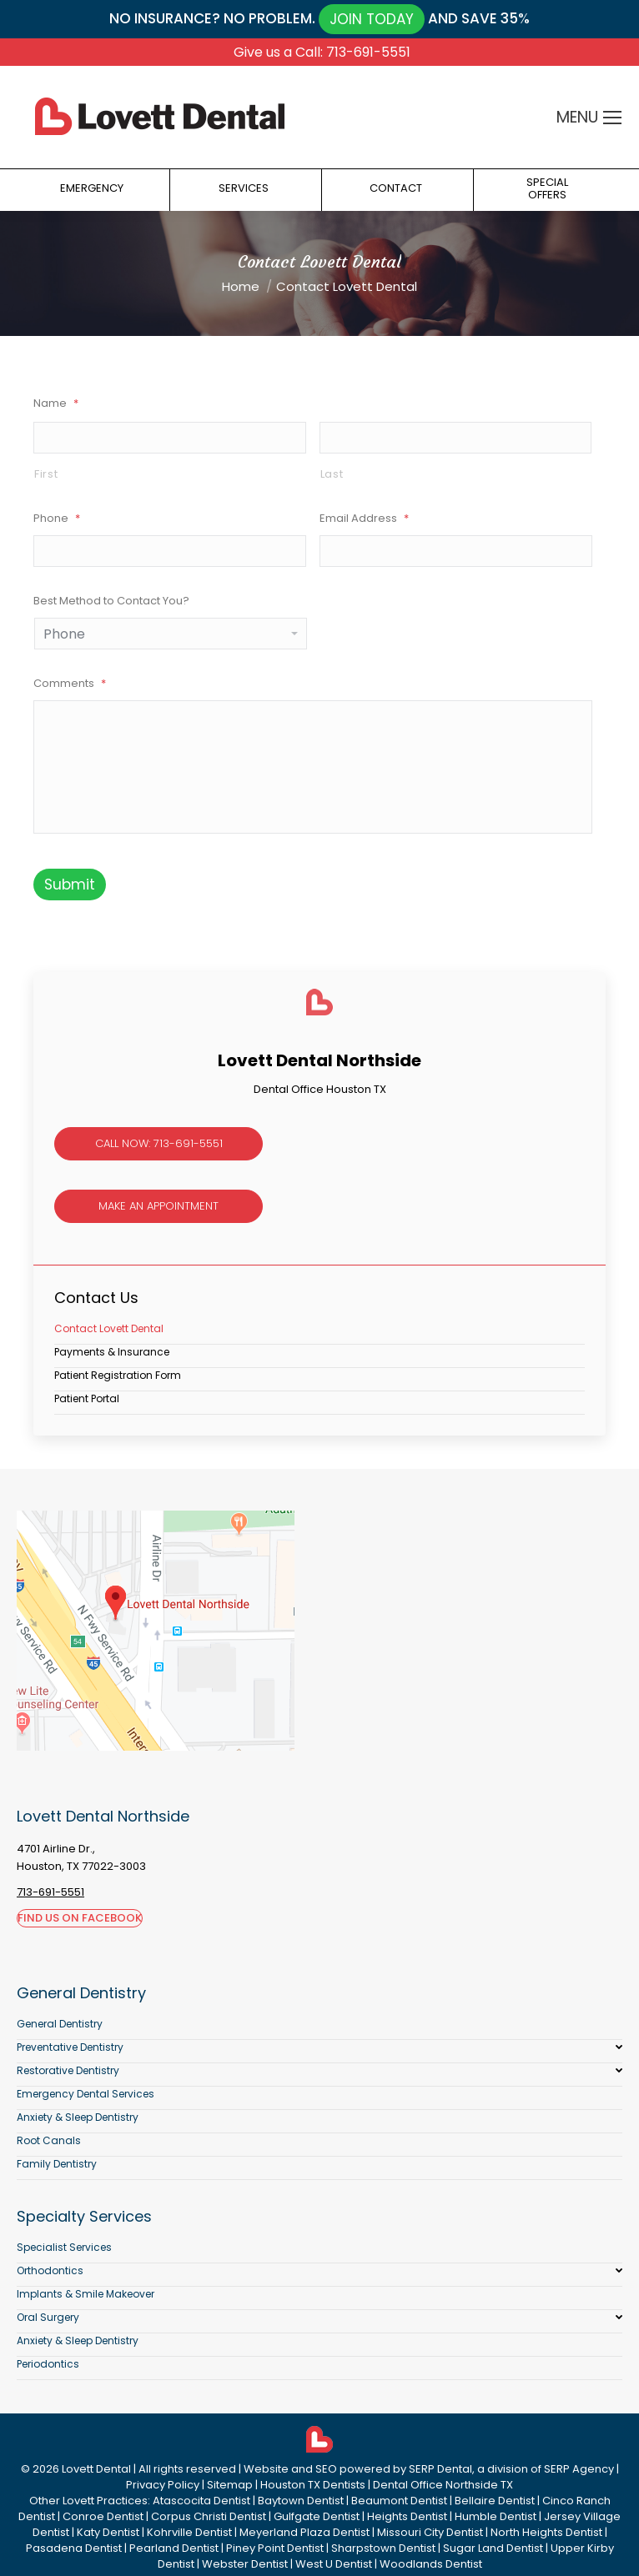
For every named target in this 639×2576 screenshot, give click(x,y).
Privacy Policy (162, 2485)
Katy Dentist (108, 2532)
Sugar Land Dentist (493, 2548)
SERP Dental (440, 2469)
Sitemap (230, 2485)
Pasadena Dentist (74, 2548)
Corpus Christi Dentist (208, 2516)
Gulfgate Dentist (317, 2516)
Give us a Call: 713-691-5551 (322, 52)
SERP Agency (579, 2469)
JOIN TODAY (372, 19)
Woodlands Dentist (431, 2564)
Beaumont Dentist (399, 2500)
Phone (56, 518)
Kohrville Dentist (189, 2532)
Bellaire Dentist (495, 2500)
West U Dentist (333, 2564)
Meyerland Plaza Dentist (304, 2532)
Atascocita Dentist (201, 2500)
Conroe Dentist (103, 2516)
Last (332, 474)
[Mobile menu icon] (612, 118)
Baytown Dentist (301, 2500)
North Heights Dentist (546, 2532)
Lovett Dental (96, 2469)
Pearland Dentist (174, 2548)
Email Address (364, 518)
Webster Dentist (245, 2564)
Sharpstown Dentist (383, 2548)
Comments (69, 683)
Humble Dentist (495, 2516)
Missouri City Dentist (430, 2532)
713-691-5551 (50, 1892)
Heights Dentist (407, 2516)
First (46, 474)
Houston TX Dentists (312, 2485)
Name (55, 403)
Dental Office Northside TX (443, 2485)
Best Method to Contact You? (111, 601)
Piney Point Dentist (275, 2548)
